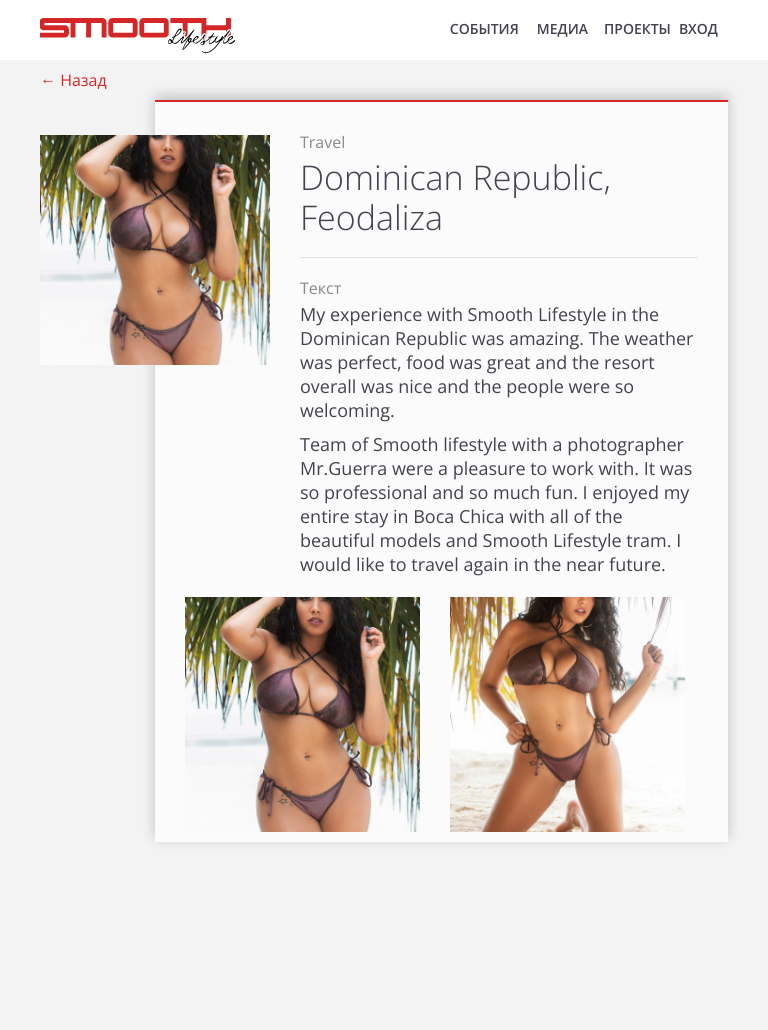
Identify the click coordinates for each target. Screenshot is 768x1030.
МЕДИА (562, 29)
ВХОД (698, 29)
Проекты (637, 29)
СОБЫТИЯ (484, 29)
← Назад (73, 80)
